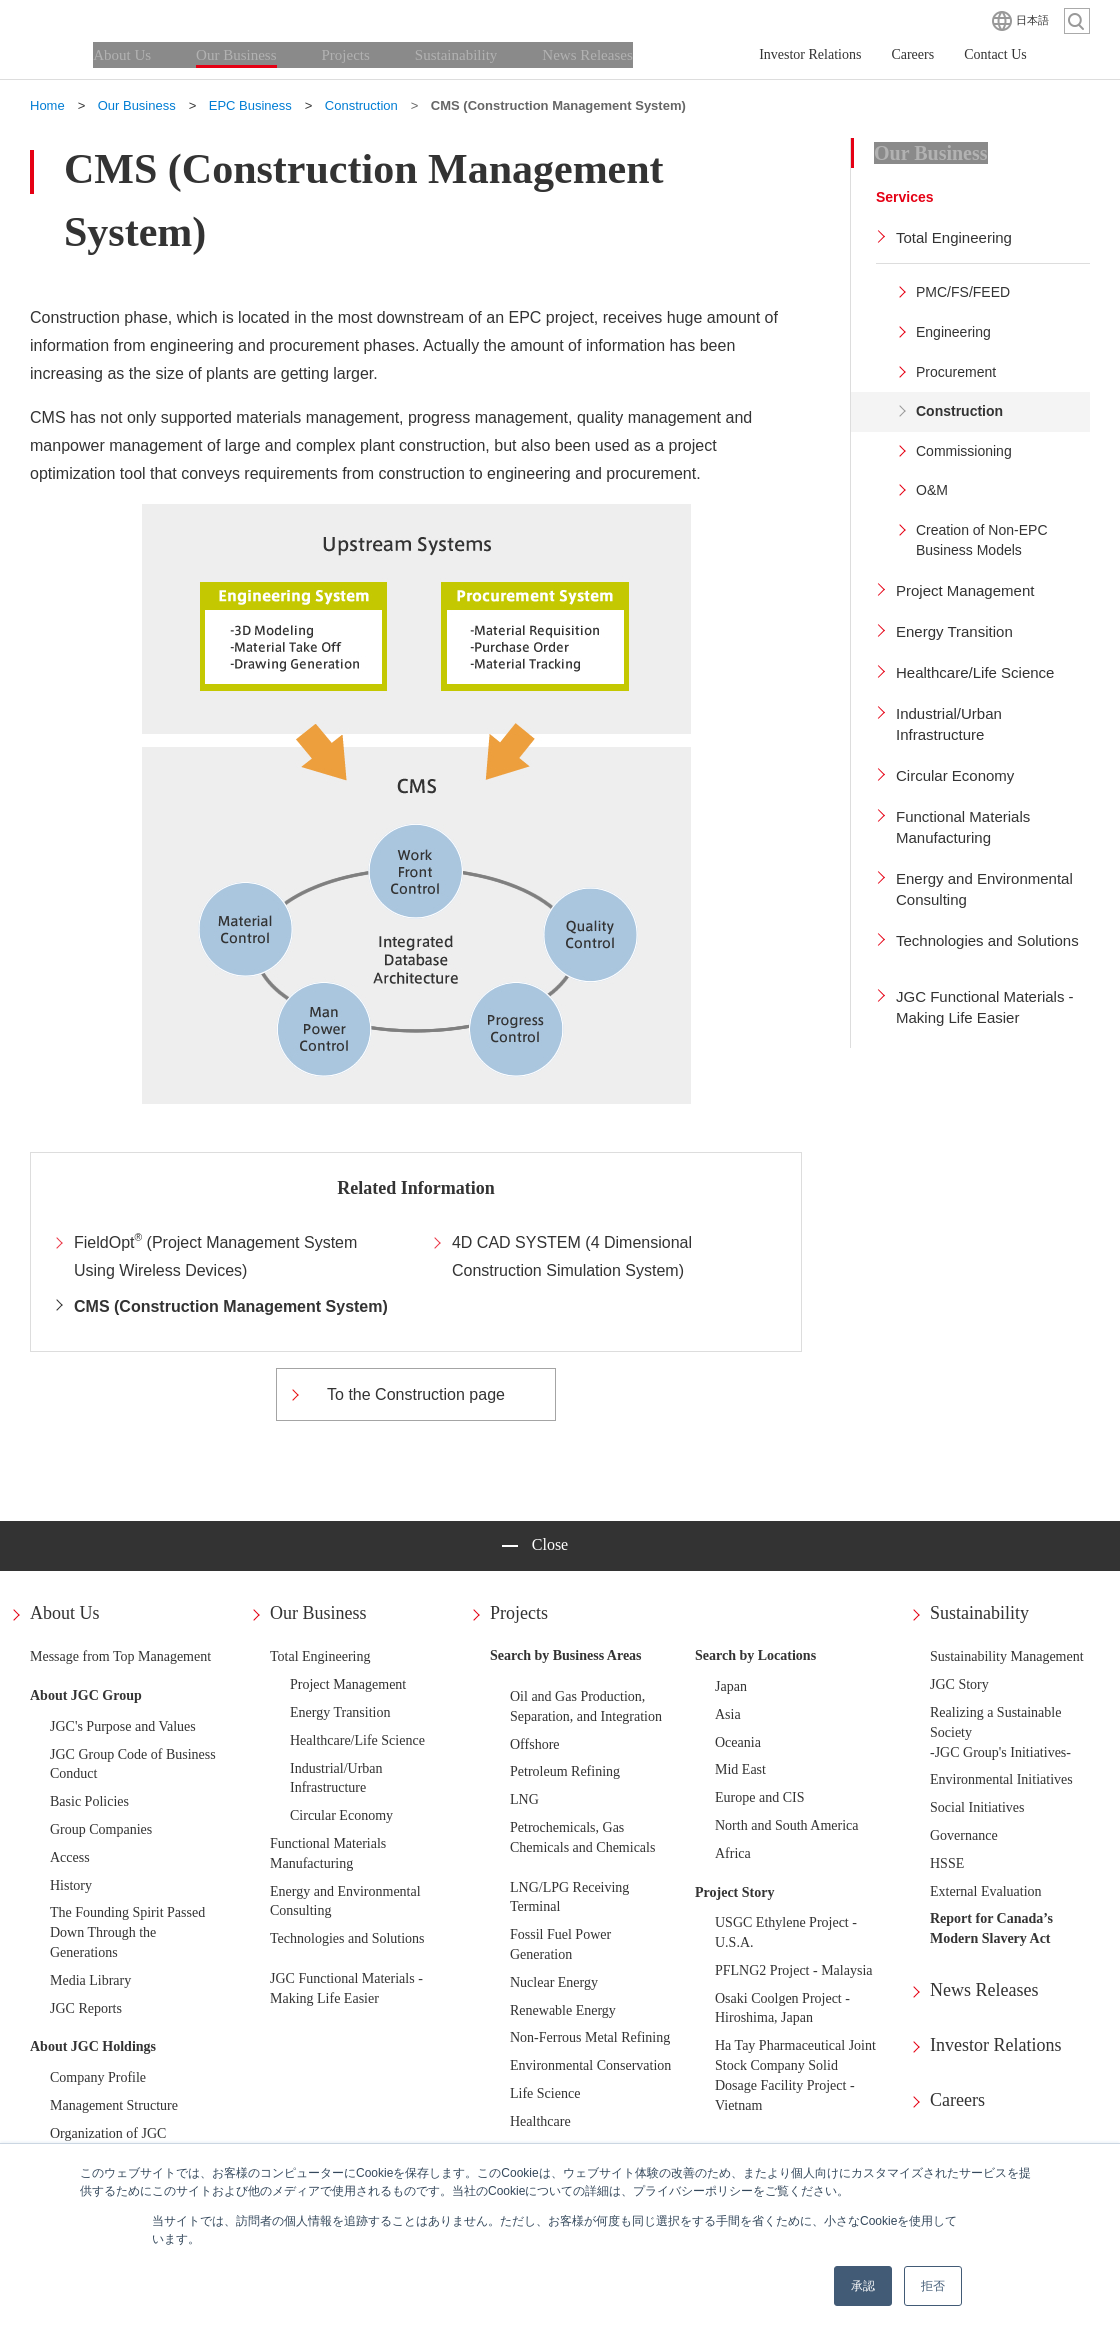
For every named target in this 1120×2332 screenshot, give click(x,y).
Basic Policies (89, 1801)
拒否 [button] (933, 2286)
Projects (519, 1613)
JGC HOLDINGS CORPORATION (130, 20)
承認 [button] (863, 2286)
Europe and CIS (759, 1797)
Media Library (90, 1980)
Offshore (535, 1744)
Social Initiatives (977, 1807)
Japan (731, 1686)
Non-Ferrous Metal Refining (590, 2037)
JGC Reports (86, 2008)
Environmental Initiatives (1001, 1779)
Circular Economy (341, 1815)
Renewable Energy (563, 2010)
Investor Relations (995, 2045)
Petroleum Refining (565, 1771)
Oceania (738, 1742)
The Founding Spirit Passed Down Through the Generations (127, 1932)
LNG (524, 1799)
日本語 (1032, 20)
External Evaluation (986, 1891)
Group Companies (101, 1829)
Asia (728, 1714)
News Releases (984, 1990)
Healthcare (540, 2121)
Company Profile (98, 2077)
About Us (65, 1613)
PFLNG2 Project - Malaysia (793, 1970)
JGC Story (959, 1684)
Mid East (740, 1769)
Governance (964, 1835)
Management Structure (114, 2105)
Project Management (348, 1684)
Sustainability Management (1007, 1656)
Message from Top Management (120, 1656)
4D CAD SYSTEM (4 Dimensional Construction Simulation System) (572, 1256)
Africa (733, 1853)
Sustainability (979, 1613)
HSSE (947, 1863)
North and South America (786, 1825)
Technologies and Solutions (347, 1938)
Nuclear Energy (554, 1982)
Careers (957, 2100)
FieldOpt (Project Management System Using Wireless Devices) (215, 1255)
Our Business (318, 1613)
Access (70, 1857)
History (71, 1885)
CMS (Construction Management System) (231, 1306)
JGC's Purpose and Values (123, 1726)
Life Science (545, 2093)
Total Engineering (320, 1656)
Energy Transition (340, 1712)
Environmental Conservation (590, 2065)
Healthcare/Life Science (357, 1740)
